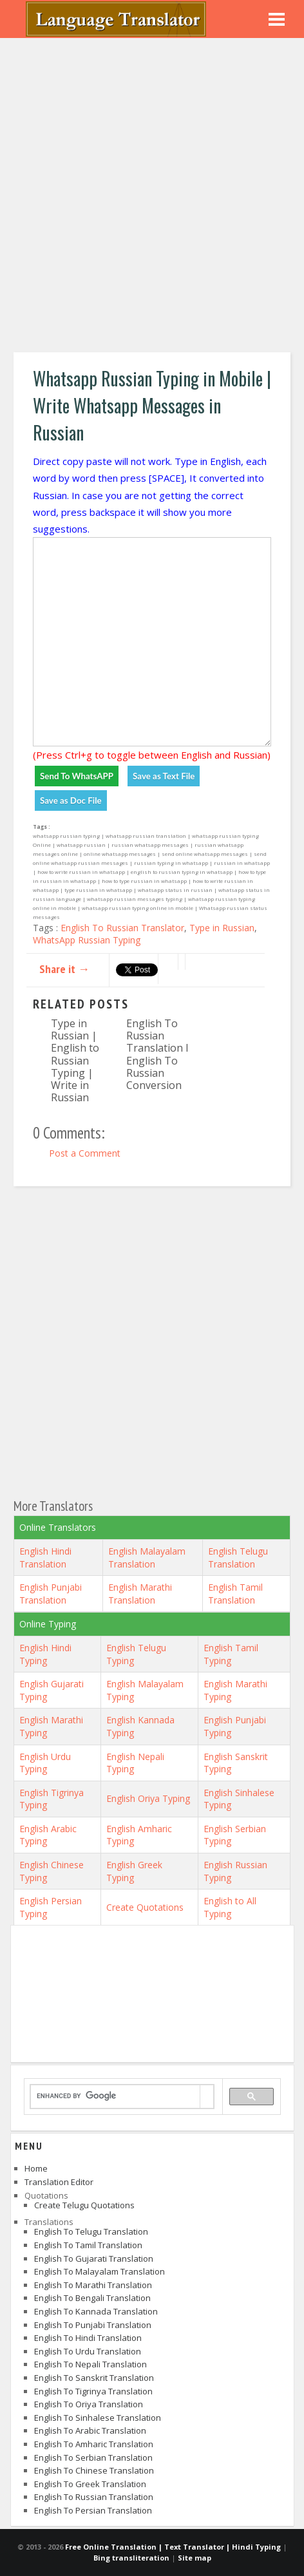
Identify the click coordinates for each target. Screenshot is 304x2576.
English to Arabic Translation (90, 2430)
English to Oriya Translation (88, 2404)
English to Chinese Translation (94, 2470)
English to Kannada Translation (96, 2311)
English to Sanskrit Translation (94, 2377)
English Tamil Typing (231, 1654)
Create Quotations (145, 1907)
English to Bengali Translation (92, 2298)
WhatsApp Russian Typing (86, 940)
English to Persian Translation (93, 2510)
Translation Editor (58, 2182)
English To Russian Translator (122, 928)
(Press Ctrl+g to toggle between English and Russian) (152, 754)
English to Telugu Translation (91, 2231)
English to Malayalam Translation (99, 2271)
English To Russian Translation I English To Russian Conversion (157, 1054)
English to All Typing (230, 1907)
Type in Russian (221, 928)
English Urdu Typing (45, 1763)
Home (36, 2168)
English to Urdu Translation (87, 2351)
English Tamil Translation (235, 1593)
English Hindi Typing (45, 1654)
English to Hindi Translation (88, 2338)
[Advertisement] (152, 197)
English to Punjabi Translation (92, 2325)
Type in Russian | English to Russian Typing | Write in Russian (75, 1060)
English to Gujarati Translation (93, 2258)
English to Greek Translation (90, 2484)
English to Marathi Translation (93, 2285)
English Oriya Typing (148, 1798)
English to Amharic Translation (93, 2444)
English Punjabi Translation (50, 1593)
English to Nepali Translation (90, 2364)
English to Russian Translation (93, 2497)
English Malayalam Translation (146, 1557)
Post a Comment (84, 1153)
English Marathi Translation (140, 1593)
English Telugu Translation (238, 1557)
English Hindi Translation (45, 1557)
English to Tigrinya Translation (93, 2391)
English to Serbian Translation (93, 2457)
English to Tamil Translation (88, 2245)
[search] (115, 2096)
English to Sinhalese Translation (97, 2417)
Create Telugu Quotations (84, 2205)
